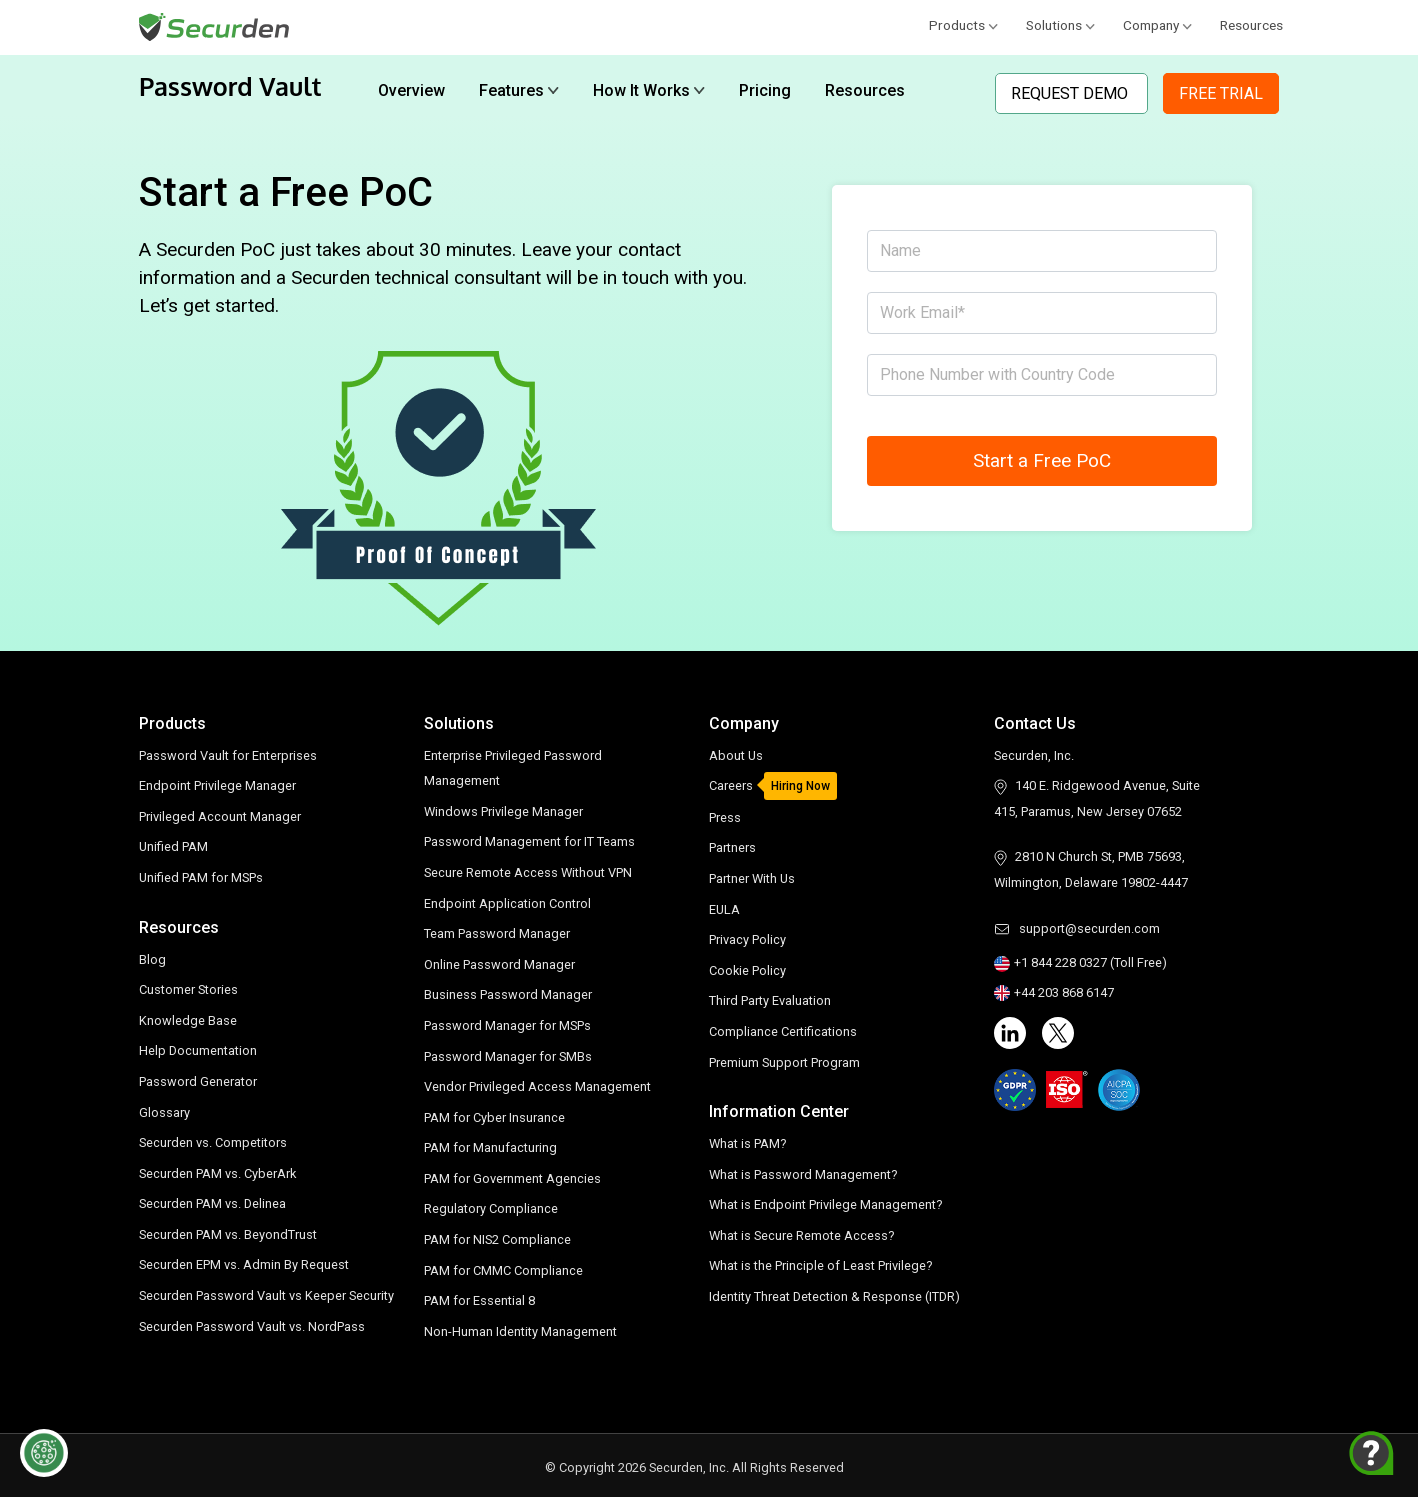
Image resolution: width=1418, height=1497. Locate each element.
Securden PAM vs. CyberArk (217, 1173)
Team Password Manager (497, 933)
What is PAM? (747, 1143)
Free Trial (1221, 93)
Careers (731, 785)
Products (963, 25)
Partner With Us (752, 878)
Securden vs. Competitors (213, 1142)
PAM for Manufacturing (490, 1147)
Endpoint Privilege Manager (217, 785)
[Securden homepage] (216, 25)
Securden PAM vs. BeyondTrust (228, 1234)
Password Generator (198, 1081)
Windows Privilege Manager (503, 811)
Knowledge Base (188, 1020)
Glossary (164, 1112)
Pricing (765, 90)
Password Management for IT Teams (529, 841)
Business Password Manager (508, 994)
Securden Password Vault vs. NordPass (252, 1326)
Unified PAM (173, 846)
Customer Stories (188, 989)
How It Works (649, 90)
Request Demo (1071, 93)
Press (725, 817)
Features (519, 90)
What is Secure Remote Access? (801, 1235)
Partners (732, 847)
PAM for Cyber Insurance (494, 1117)
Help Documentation (198, 1050)
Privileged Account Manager (220, 816)
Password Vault (230, 86)
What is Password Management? (803, 1174)
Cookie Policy (747, 970)
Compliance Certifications (783, 1031)
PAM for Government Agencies (512, 1178)
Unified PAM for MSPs (201, 877)
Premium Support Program (784, 1062)
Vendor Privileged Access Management (537, 1086)
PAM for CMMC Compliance (503, 1270)
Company (1157, 25)
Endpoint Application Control (507, 903)
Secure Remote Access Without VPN (528, 872)
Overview (411, 90)
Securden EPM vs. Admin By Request (244, 1264)
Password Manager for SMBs (508, 1056)
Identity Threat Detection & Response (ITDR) (834, 1296)
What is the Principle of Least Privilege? (820, 1265)
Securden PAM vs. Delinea (212, 1203)
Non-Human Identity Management (520, 1331)
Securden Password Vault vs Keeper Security (266, 1295)
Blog (152, 959)
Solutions (1060, 25)
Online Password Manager (499, 964)
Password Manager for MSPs (507, 1025)
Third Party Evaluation (770, 1000)
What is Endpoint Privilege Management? (825, 1204)
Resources (1251, 25)
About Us (736, 755)
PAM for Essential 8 (479, 1300)
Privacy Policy (747, 939)
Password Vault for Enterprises (228, 755)
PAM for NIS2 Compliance (497, 1239)
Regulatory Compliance (491, 1208)
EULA (724, 909)
